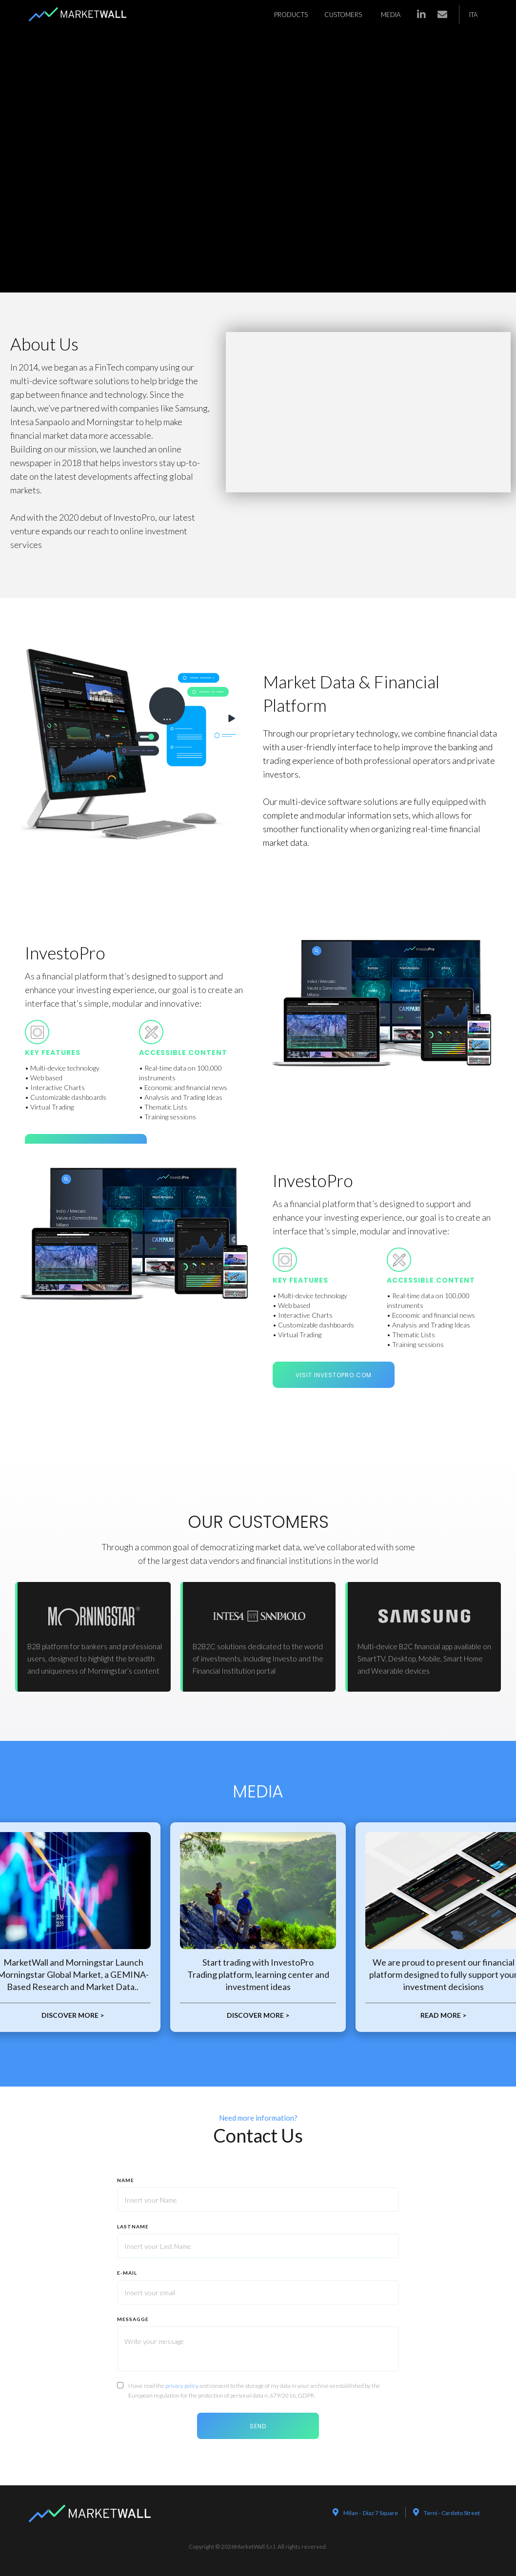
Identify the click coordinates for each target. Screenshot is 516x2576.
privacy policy (181, 2385)
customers (343, 15)
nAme (125, 2180)
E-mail (127, 2273)
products (291, 15)
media (390, 15)
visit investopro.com (334, 1375)
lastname (133, 2226)
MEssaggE (133, 2319)
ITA (473, 15)
